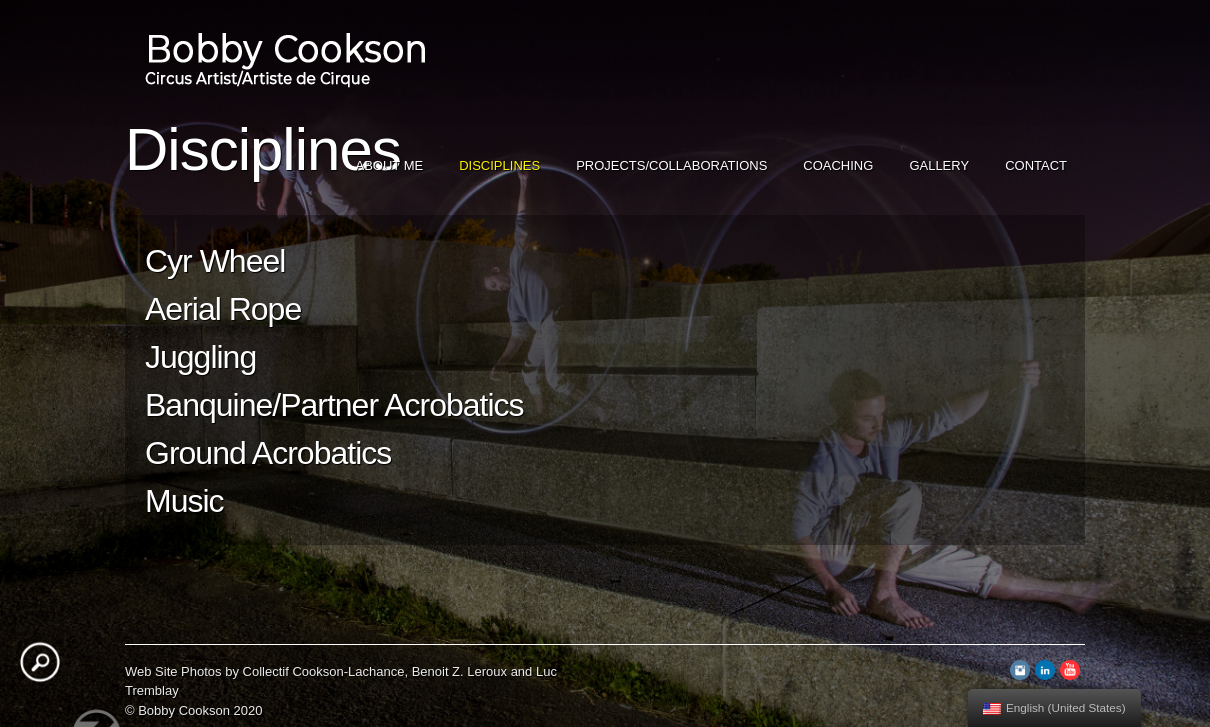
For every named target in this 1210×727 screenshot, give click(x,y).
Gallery (939, 165)
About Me (390, 165)
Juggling (200, 357)
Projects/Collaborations (671, 165)
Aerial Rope (223, 309)
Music (184, 501)
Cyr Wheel (215, 261)
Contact (1036, 165)
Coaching (838, 165)
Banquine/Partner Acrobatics (334, 405)
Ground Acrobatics (268, 453)
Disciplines (499, 165)
